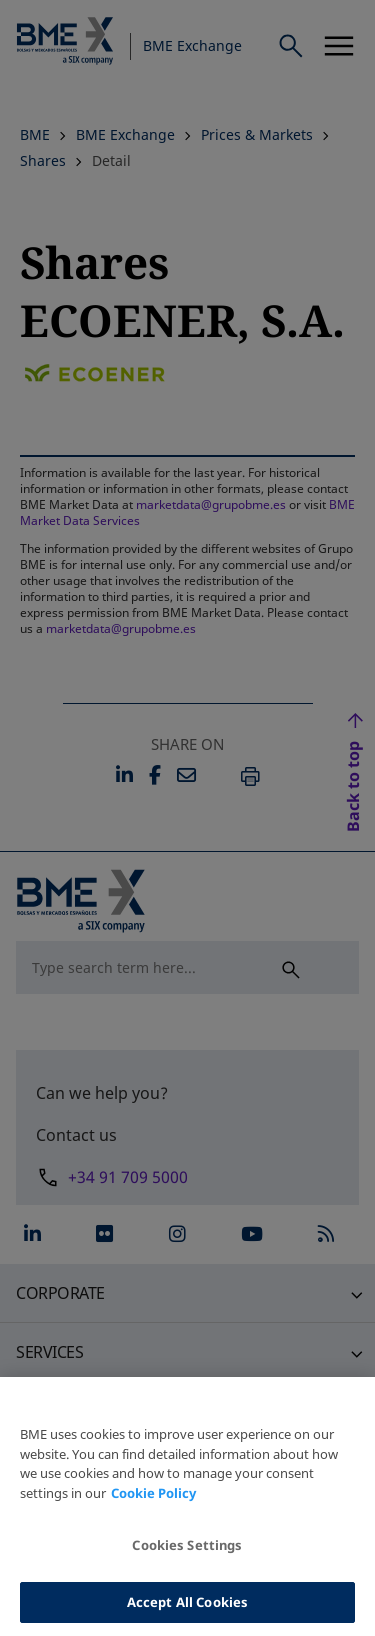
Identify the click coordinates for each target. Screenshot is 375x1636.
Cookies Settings (187, 1553)
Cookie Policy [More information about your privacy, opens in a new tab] (153, 1501)
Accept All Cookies (187, 1610)
